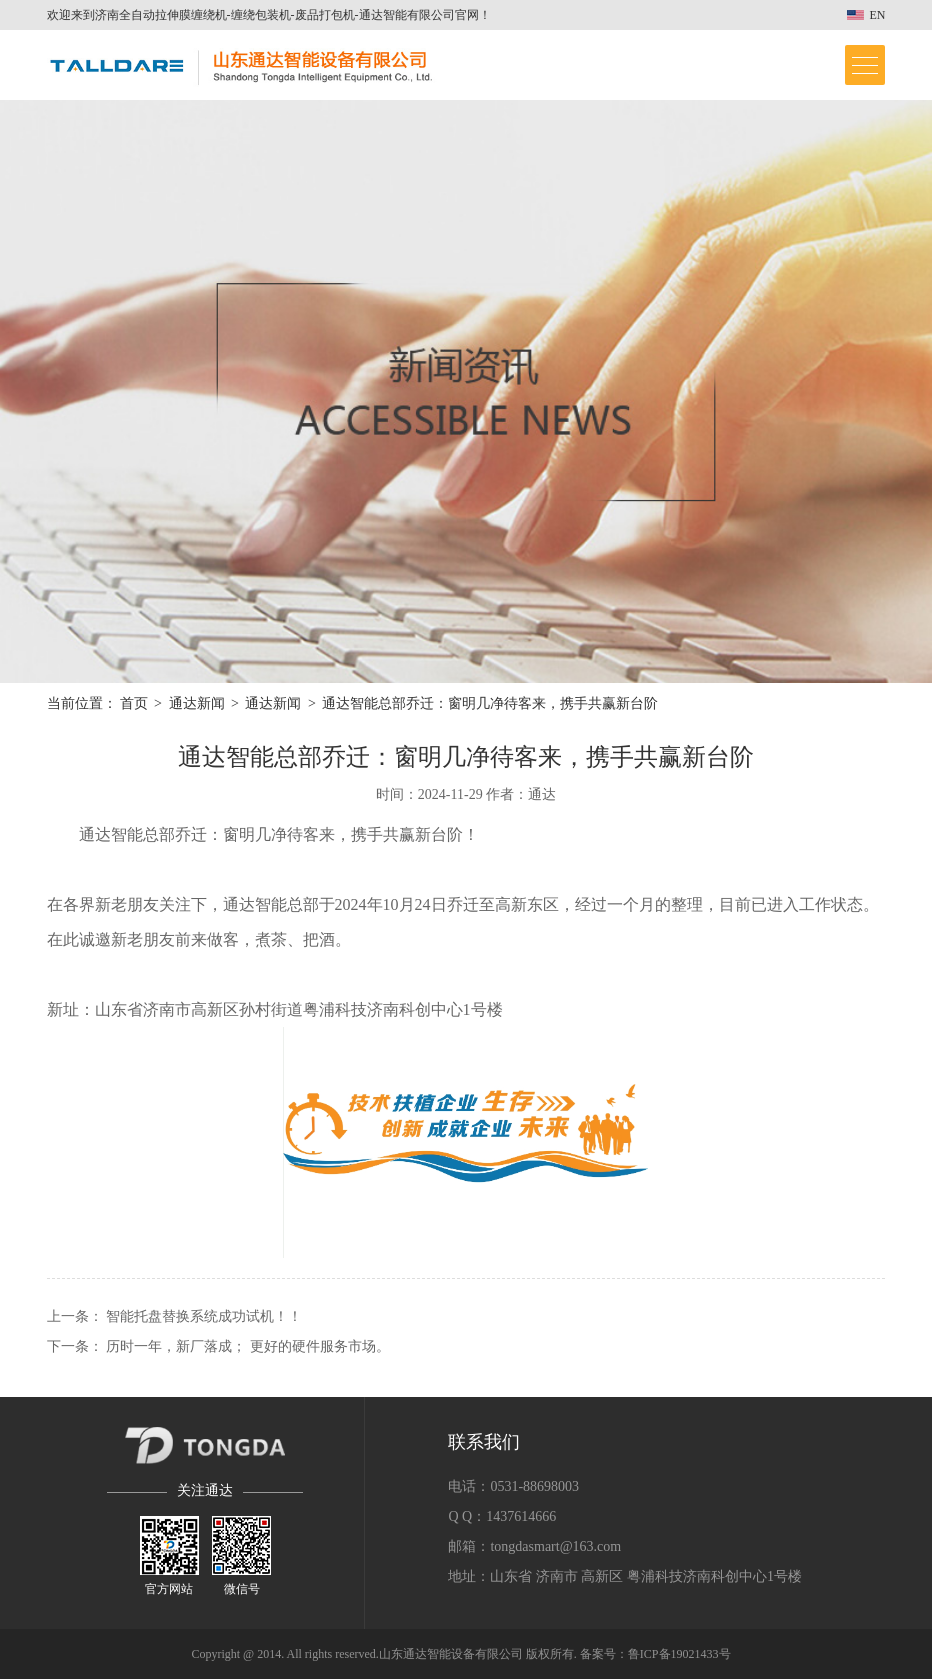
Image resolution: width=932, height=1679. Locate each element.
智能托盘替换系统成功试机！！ (204, 1316)
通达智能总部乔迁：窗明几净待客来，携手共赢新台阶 (490, 703)
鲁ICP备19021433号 (679, 1654)
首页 (134, 703)
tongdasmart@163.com (555, 1546)
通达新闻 (197, 703)
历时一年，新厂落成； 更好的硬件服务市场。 (248, 1346)
